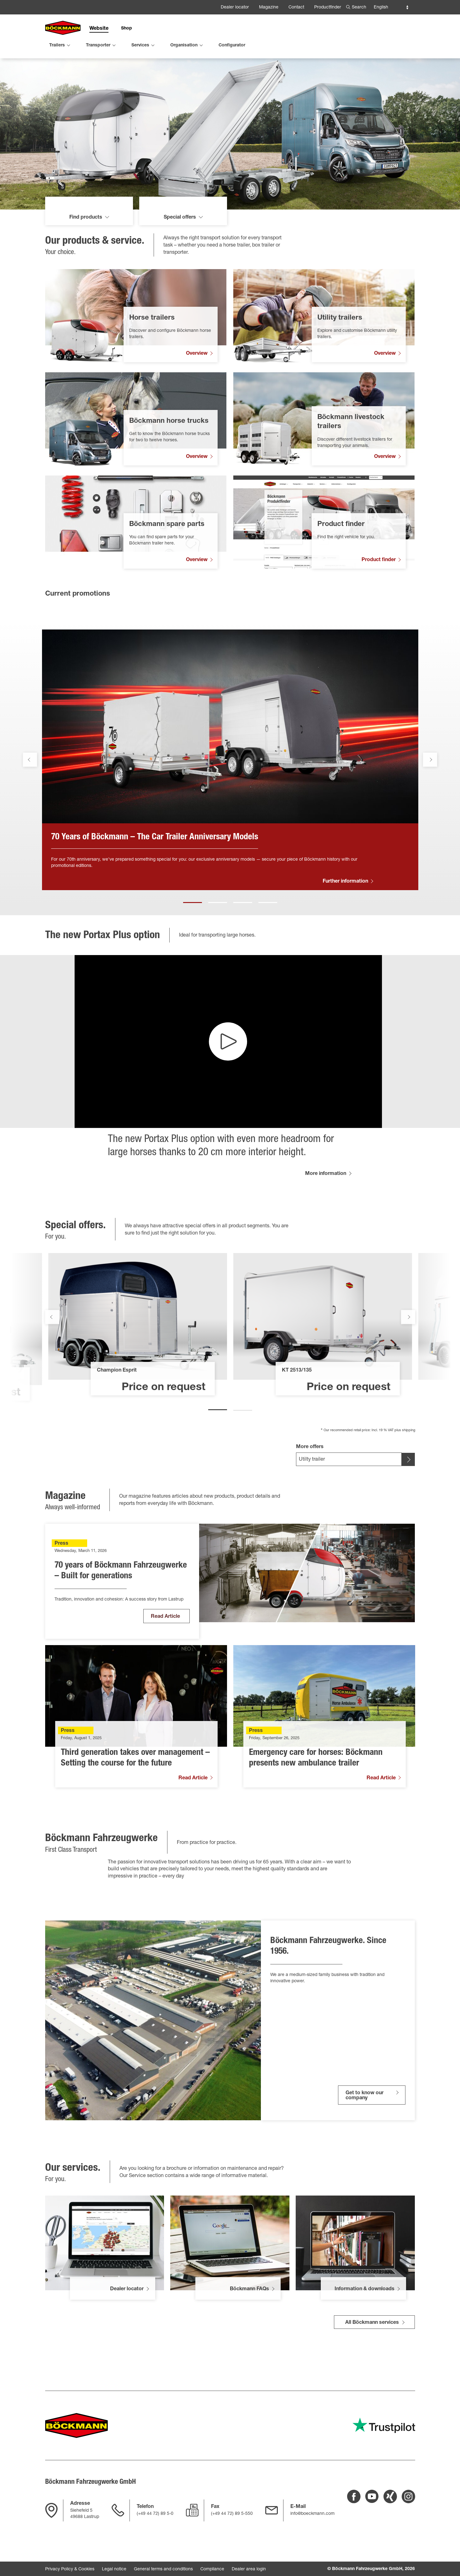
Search (359, 7)
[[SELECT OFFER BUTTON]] (408, 1492)
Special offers (180, 250)
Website (98, 28)
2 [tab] (217, 933)
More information (325, 1207)
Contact (296, 7)
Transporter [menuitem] (98, 45)
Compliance (212, 2569)
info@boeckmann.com (312, 2514)
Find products (85, 250)
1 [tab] (192, 933)
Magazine (268, 7)
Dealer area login (249, 2569)
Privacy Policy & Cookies (69, 2569)
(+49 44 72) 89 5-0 (155, 2514)
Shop (126, 28)
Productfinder (327, 7)
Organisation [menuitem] (184, 45)
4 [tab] (267, 933)
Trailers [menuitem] (57, 45)
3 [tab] (242, 933)
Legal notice (114, 2569)
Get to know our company (364, 2129)
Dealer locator (235, 7)
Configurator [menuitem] (232, 45)
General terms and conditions (163, 2569)
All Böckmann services (372, 2356)
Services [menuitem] (140, 45)
